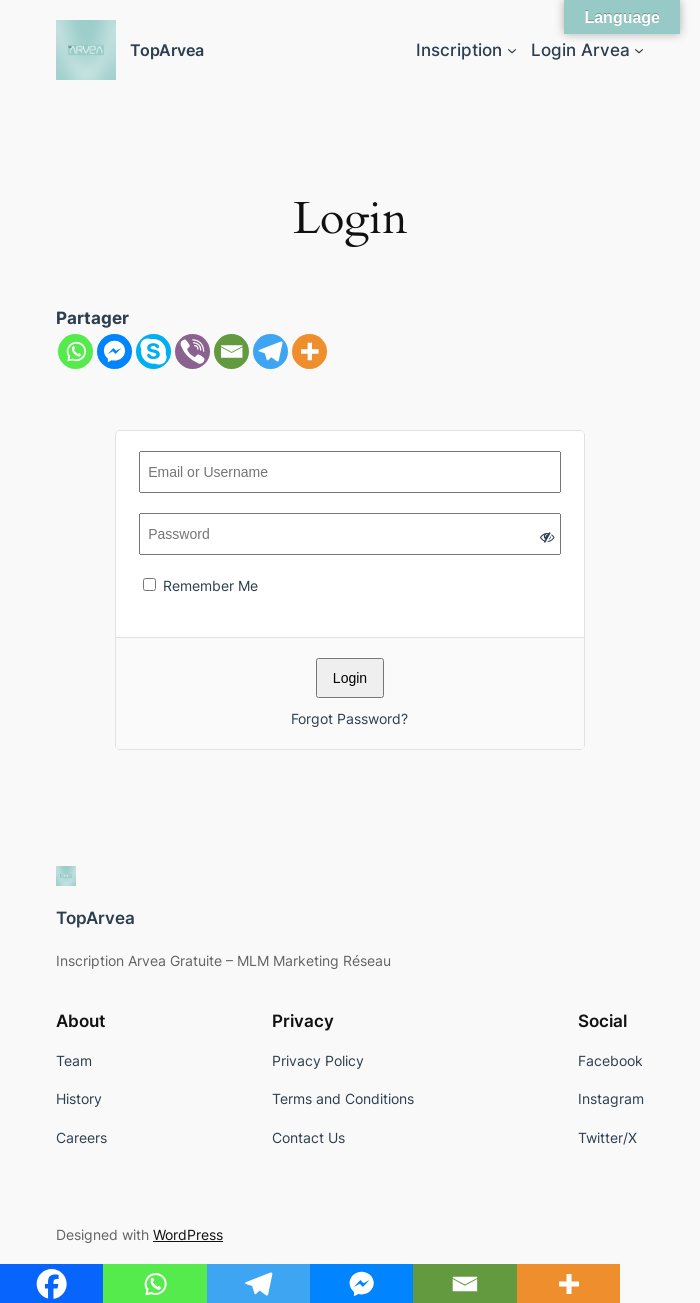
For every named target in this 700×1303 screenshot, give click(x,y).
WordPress (188, 1234)
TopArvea (167, 50)
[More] (309, 351)
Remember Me (200, 585)
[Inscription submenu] (512, 50)
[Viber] (192, 351)
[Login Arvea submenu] (639, 50)
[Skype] (153, 351)
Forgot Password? (349, 718)
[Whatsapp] (75, 351)
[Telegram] (270, 351)
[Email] (231, 351)
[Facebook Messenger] (114, 351)
